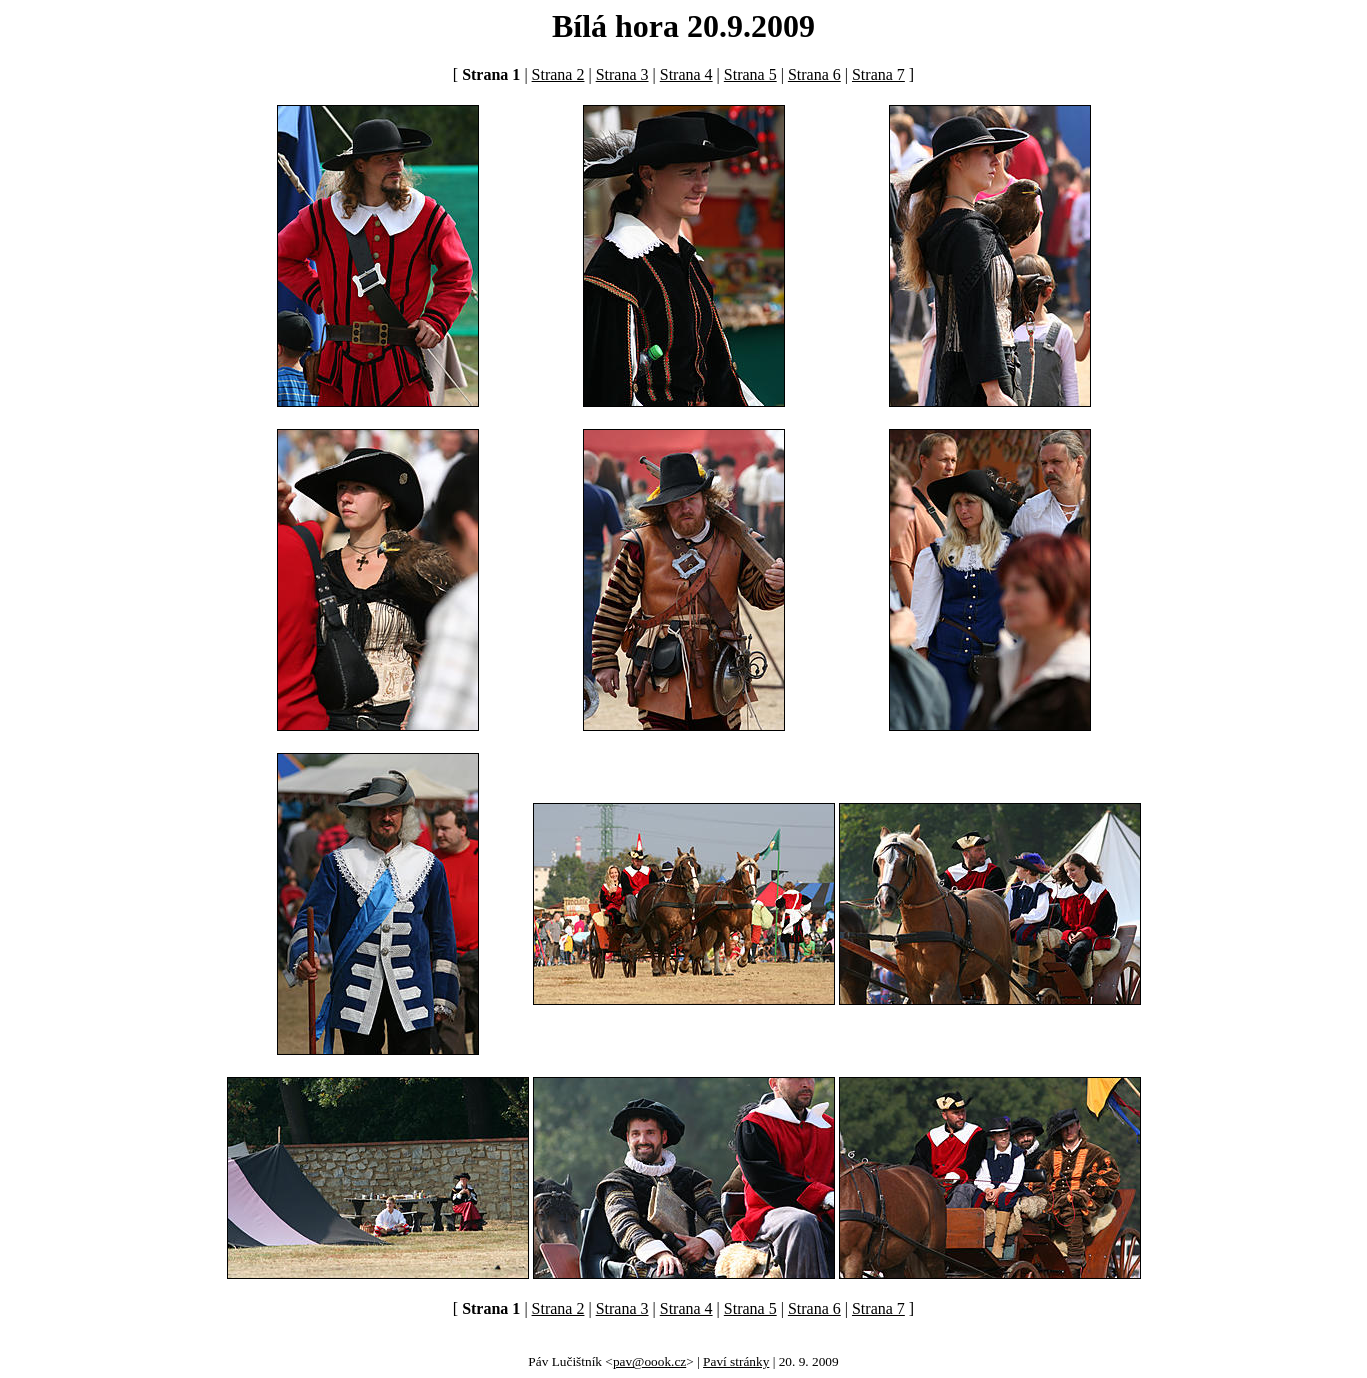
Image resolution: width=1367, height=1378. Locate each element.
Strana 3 (622, 74)
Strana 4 (686, 74)
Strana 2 (558, 74)
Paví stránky (736, 1361)
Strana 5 (750, 74)
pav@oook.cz (649, 1361)
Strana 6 (814, 74)
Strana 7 (878, 74)
